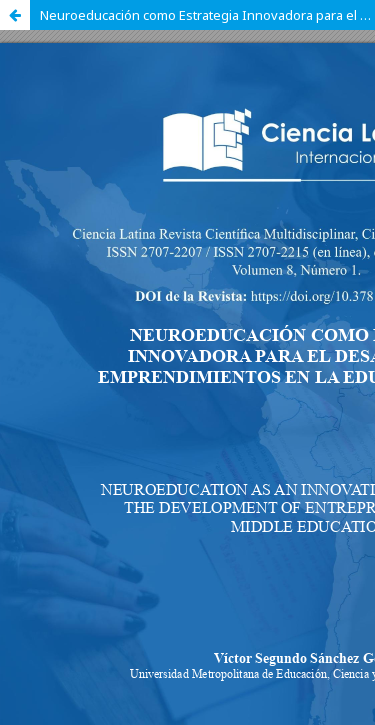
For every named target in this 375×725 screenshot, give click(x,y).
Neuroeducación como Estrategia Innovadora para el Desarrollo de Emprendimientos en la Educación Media (207, 15)
